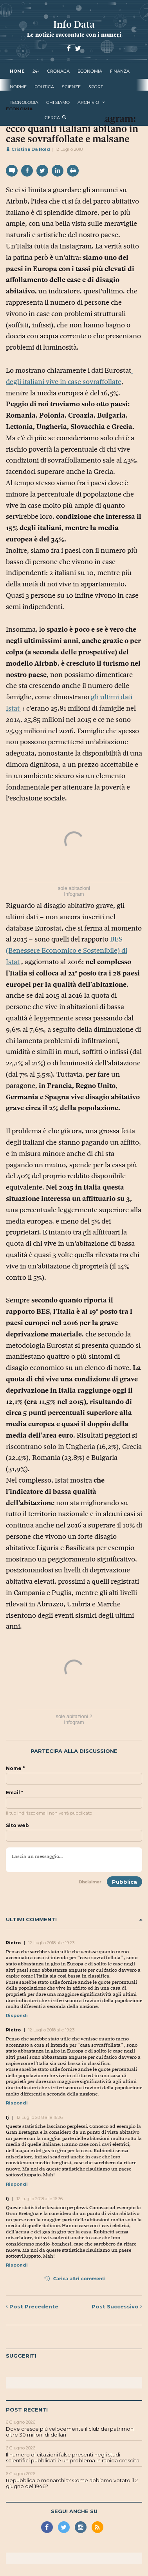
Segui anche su (74, 2511)
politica (44, 86)
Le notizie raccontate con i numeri (74, 34)
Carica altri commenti (75, 2278)
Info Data (74, 24)
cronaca (58, 71)
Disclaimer (90, 1882)
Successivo (117, 2306)
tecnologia (24, 102)
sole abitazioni (74, 888)
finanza (120, 71)
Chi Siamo (58, 102)
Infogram (74, 894)
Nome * (15, 1768)
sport (95, 86)
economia (90, 71)
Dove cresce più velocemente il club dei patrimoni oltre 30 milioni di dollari (70, 2432)
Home (17, 71)
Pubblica (124, 1882)
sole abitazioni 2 (74, 1716)
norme (18, 86)
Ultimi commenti (74, 1919)
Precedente (32, 2306)
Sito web (17, 1825)
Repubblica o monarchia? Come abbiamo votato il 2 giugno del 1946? (72, 2483)
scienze (71, 86)
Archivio (88, 102)
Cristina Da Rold (28, 149)
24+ (35, 71)
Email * (14, 1792)
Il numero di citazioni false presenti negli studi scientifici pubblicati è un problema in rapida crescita (72, 2457)
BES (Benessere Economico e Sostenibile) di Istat (66, 950)
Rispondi (17, 2015)
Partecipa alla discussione (74, 1751)
